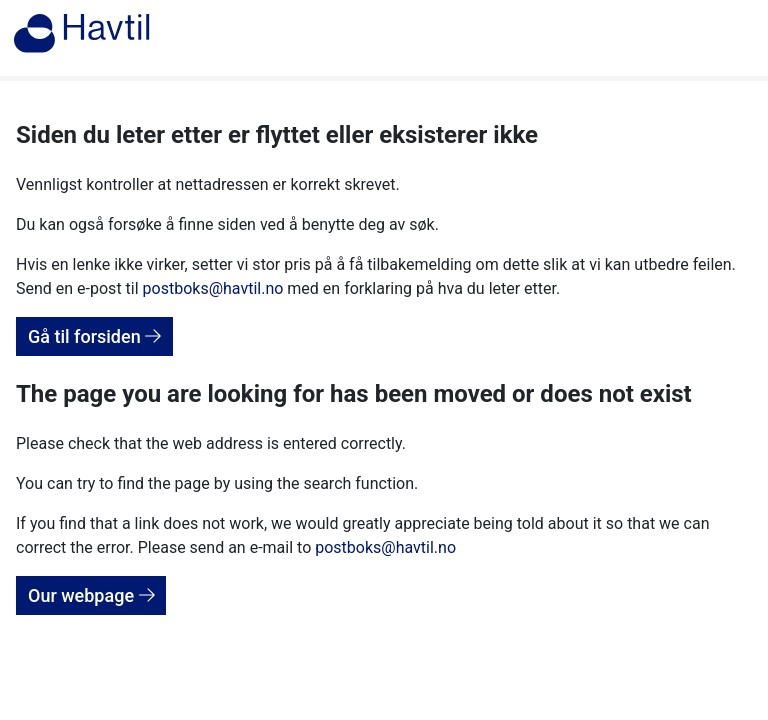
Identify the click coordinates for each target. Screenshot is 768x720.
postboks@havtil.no (213, 288)
